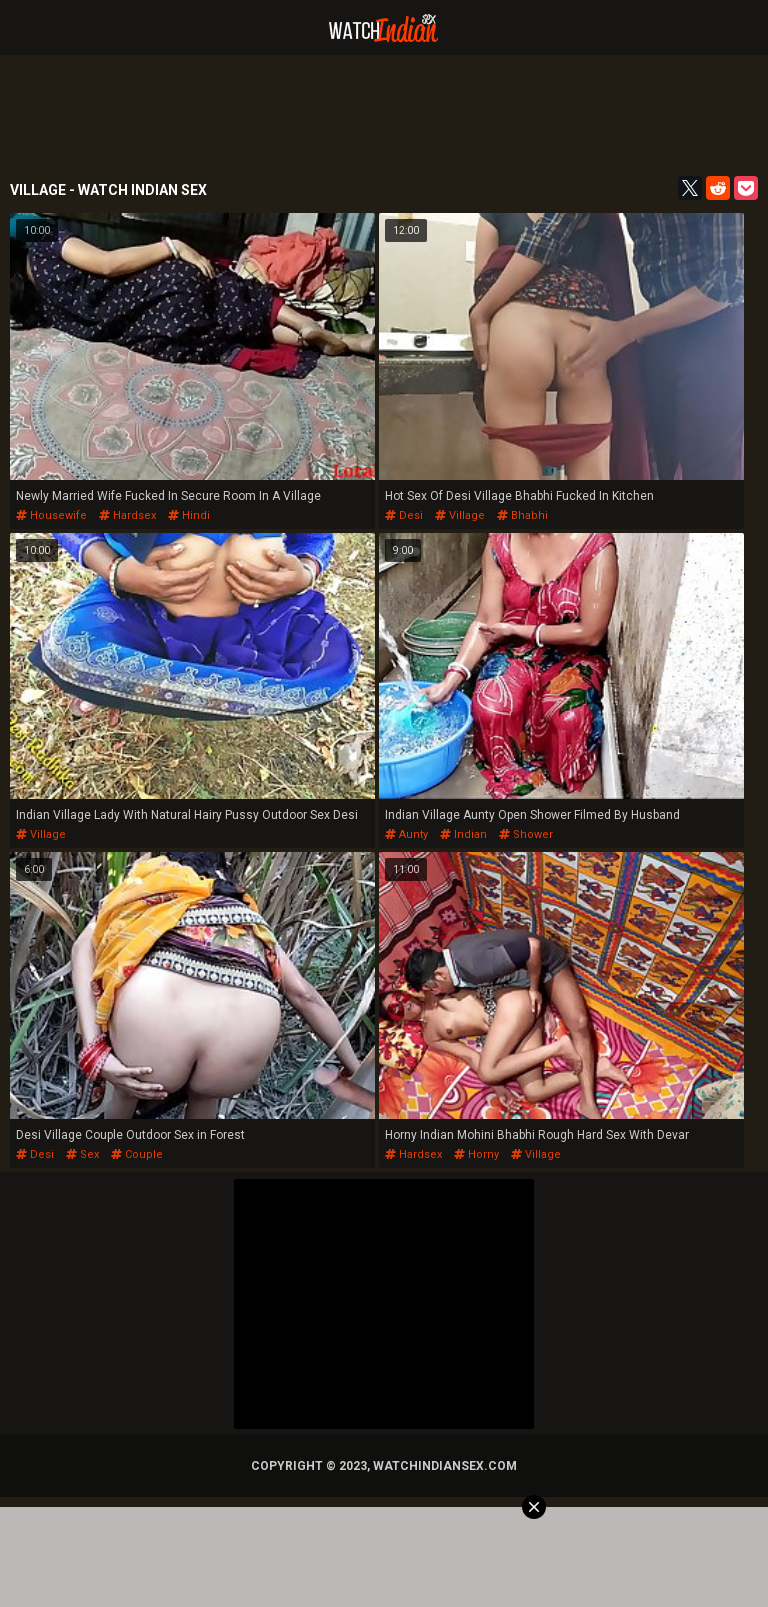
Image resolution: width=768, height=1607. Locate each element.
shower (526, 834)
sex (82, 1154)
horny (476, 1154)
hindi (189, 515)
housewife (51, 515)
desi (404, 515)
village (460, 515)
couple (137, 1154)
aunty (406, 834)
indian (463, 834)
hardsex (127, 515)
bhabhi (522, 515)
